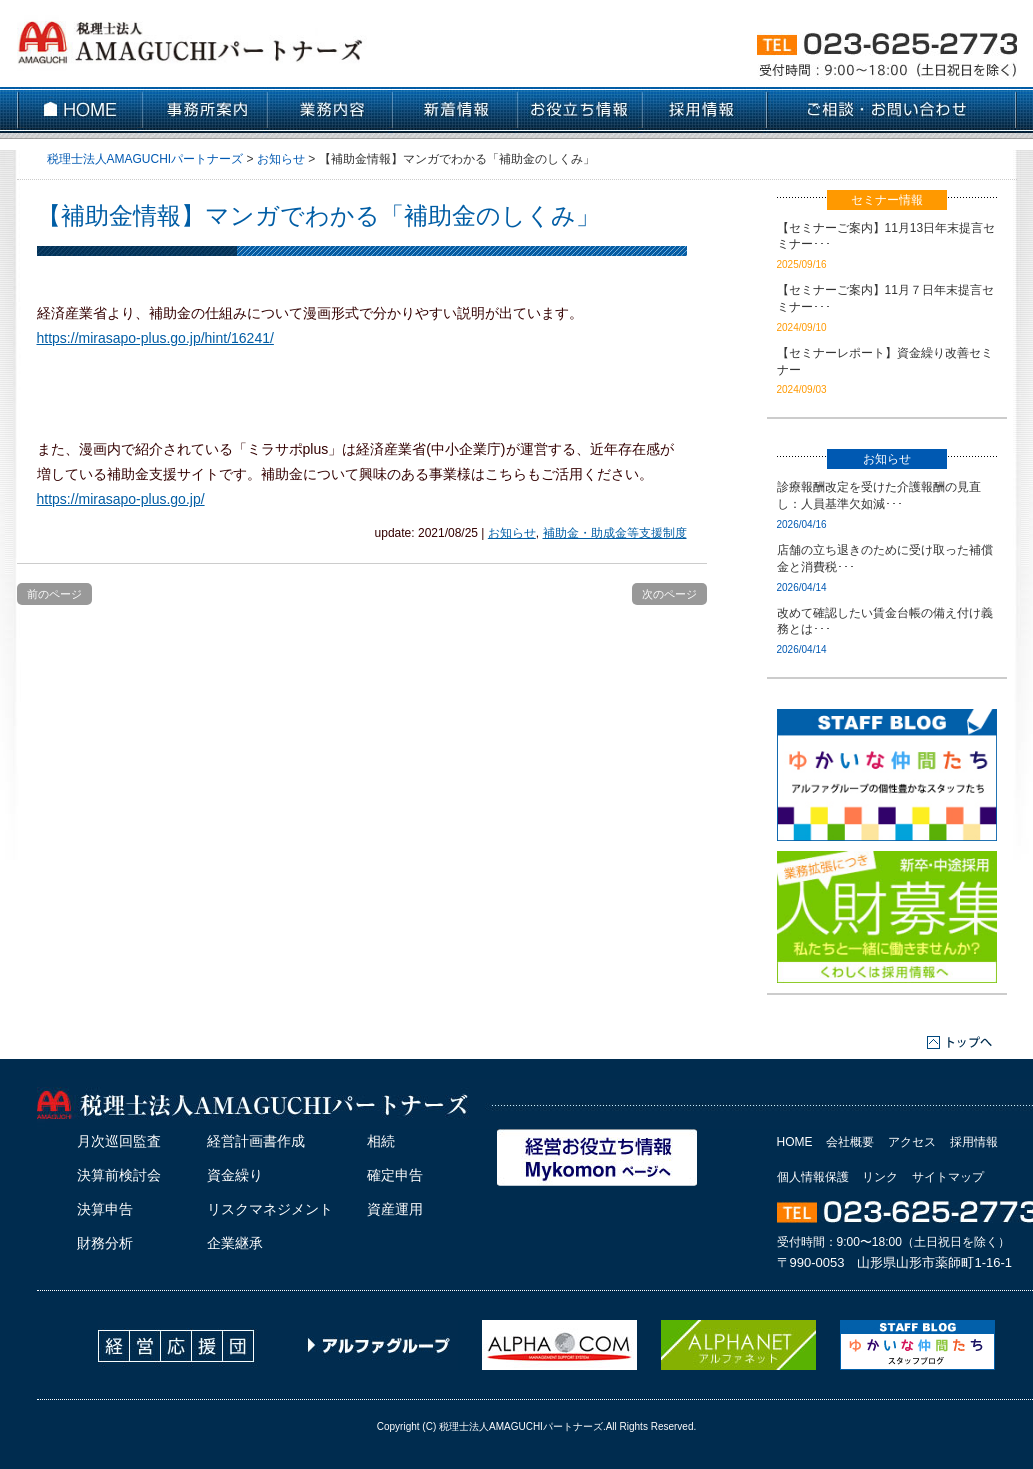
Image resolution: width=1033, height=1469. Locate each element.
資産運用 (395, 1209)
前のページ (54, 594)
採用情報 (974, 1142)
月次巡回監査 (119, 1141)
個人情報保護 (813, 1177)
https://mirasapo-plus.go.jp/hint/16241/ (155, 338)
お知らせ (512, 533)
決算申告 (105, 1209)
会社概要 (850, 1142)
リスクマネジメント (270, 1209)
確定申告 (395, 1175)
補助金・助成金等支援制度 (615, 533)
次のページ (669, 594)
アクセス (912, 1142)
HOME (795, 1142)
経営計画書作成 (256, 1141)
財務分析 (105, 1243)
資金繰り (235, 1175)
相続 (381, 1141)
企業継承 (235, 1243)
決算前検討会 (119, 1175)
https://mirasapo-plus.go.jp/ (121, 499)
